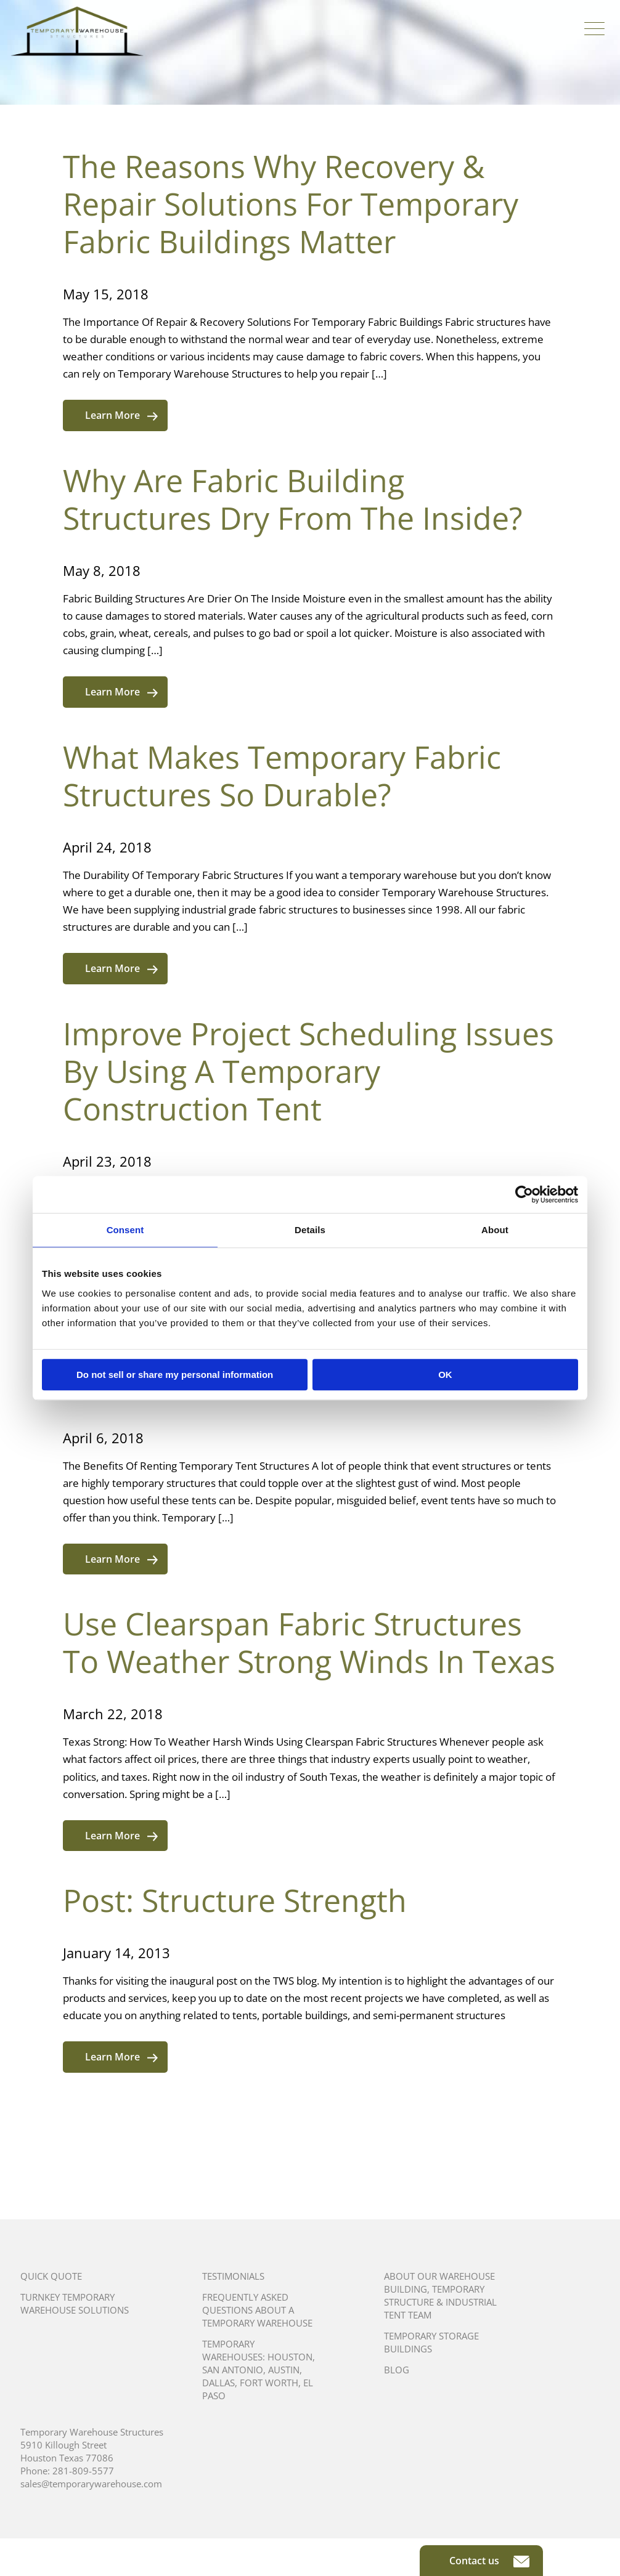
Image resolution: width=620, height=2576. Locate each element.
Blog (396, 2369)
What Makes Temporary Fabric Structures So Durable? (282, 776)
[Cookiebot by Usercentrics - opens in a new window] (524, 1194)
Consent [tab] (125, 1230)
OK (445, 1374)
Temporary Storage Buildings (431, 2342)
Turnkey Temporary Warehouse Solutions (74, 2303)
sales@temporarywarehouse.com (91, 2483)
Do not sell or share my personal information (174, 1374)
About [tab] (494, 1230)
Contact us (489, 2560)
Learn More (121, 415)
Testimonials (233, 2276)
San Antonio (232, 2369)
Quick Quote (51, 2276)
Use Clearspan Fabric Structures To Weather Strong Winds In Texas (309, 1642)
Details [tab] (310, 1230)
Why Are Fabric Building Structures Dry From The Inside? (293, 499)
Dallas (218, 2382)
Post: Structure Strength (235, 1900)
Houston (289, 2357)
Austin (284, 2369)
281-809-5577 (83, 2471)
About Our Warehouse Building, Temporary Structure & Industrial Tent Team (440, 2295)
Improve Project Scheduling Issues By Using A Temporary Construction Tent (308, 1071)
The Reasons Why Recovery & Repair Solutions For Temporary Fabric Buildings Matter (290, 203)
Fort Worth (269, 2382)
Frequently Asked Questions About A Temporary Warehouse (257, 2310)
